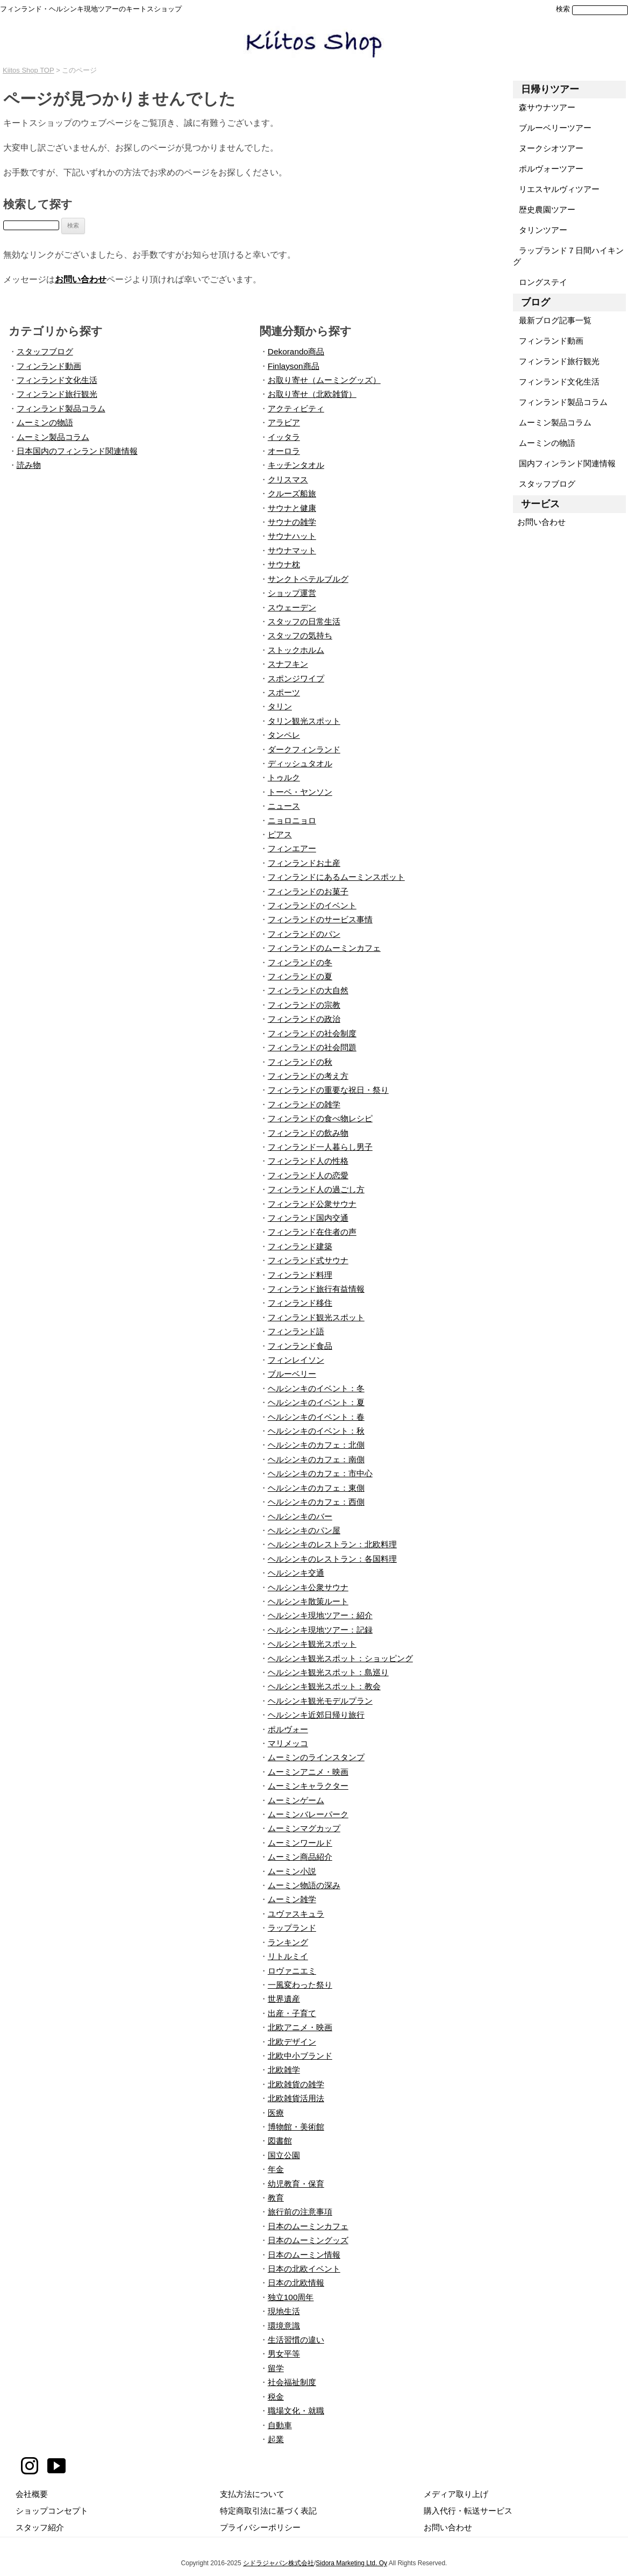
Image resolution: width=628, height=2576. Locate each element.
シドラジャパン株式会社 (278, 2563)
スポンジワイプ (296, 678)
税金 (276, 2396)
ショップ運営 (292, 592)
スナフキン (288, 663)
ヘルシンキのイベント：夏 (316, 1402)
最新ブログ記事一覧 (552, 320)
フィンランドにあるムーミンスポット (336, 876)
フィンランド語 (296, 1331)
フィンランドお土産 (304, 862)
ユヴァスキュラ (296, 1913)
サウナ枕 (284, 564)
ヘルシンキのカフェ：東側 (316, 1487)
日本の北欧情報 (296, 2282)
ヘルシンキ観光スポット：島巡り (328, 1672)
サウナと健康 (292, 508)
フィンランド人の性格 (308, 1160)
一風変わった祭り (300, 1984)
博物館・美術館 (296, 2126)
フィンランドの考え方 (308, 1075)
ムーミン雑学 (292, 1899)
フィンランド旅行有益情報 (316, 1288)
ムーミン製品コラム (53, 437)
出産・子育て (292, 2013)
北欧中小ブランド (300, 2055)
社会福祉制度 (292, 2382)
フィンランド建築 (300, 1246)
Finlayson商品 (293, 366)
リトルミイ (288, 1956)
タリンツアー (540, 229)
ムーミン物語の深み (304, 1885)
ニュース (284, 805)
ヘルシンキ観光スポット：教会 (324, 1686)
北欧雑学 (284, 2069)
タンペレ (284, 734)
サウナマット (292, 550)
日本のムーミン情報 (304, 2254)
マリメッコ (288, 1743)
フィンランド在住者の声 (312, 1231)
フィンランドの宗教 (304, 1004)
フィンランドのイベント (312, 905)
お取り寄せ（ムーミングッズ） (324, 380)
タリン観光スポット (304, 720)
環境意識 (284, 2325)
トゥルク (284, 777)
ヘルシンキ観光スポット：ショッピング (340, 1658)
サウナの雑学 (292, 521)
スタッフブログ (45, 351)
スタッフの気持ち (300, 635)
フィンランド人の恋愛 (308, 1175)
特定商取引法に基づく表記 (268, 2510)
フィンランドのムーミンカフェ (324, 947)
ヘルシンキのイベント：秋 (316, 1430)
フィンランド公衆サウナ (312, 1203)
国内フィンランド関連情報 (564, 463)
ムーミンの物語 (45, 422)
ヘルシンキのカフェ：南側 (316, 1459)
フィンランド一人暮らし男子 (320, 1146)
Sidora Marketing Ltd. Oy (351, 2563)
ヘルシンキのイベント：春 (316, 1416)
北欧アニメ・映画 (300, 2027)
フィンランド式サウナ (308, 1260)
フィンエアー (292, 848)
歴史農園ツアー (544, 209)
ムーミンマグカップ (304, 1828)
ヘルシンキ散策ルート (308, 1601)
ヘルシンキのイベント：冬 (316, 1388)
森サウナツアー (544, 107)
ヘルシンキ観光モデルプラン (320, 1700)
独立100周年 (291, 2297)
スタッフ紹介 (40, 2527)
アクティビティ (296, 408)
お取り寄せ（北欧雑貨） (312, 394)
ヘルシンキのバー (300, 1516)
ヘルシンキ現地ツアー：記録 (320, 1629)
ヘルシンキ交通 (296, 1572)
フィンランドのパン (304, 933)
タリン (280, 706)
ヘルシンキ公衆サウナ (308, 1587)
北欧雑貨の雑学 (296, 2084)
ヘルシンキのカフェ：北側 (316, 1444)
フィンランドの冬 (300, 962)
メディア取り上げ (456, 2494)
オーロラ (284, 451)
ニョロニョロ (292, 820)
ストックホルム (296, 649)
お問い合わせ (80, 279)
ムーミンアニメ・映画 (308, 1771)
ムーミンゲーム (296, 1800)
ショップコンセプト (52, 2510)
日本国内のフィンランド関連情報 (77, 451)
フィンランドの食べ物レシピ (320, 1118)
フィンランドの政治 (304, 1018)
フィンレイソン (296, 1359)
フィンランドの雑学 (304, 1104)
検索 (563, 9)
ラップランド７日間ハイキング (568, 256)
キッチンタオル (296, 464)
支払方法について (252, 2494)
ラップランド (292, 1927)
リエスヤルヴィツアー (556, 189)
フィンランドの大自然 (308, 990)
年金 (276, 2169)
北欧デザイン (292, 2041)
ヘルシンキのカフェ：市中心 (320, 1473)
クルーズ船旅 (292, 493)
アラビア (284, 422)
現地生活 (284, 2311)
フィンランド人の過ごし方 (316, 1189)
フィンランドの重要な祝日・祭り (328, 1089)
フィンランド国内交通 (308, 1217)
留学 (276, 2368)
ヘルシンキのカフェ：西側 (316, 1501)
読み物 (29, 464)
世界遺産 (284, 1998)
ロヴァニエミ (292, 1970)
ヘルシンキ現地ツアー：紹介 (320, 1615)
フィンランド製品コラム (61, 408)
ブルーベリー (292, 1373)
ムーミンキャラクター (308, 1785)
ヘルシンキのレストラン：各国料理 (332, 1558)
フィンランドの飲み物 (308, 1132)
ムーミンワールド (300, 1842)
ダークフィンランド (304, 749)
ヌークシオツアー (548, 148)
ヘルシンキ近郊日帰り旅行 (316, 1714)
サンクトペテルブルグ (308, 578)
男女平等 (284, 2353)
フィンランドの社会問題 (312, 1047)
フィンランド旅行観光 (57, 394)
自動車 (280, 2425)
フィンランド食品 (300, 1345)
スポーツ (284, 692)
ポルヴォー (288, 1729)
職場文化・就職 (296, 2410)
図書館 (280, 2140)
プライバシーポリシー (260, 2527)
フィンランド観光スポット (316, 1317)
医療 (276, 2112)
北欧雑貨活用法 (296, 2098)
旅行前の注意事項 (300, 2211)
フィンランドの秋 (300, 1061)
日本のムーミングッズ (308, 2240)
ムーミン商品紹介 (300, 1856)
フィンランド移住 (300, 1302)
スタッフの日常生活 (304, 621)
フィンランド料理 (300, 1274)
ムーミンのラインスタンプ (316, 1757)
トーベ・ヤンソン (300, 791)
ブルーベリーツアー (552, 127)
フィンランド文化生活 (57, 380)
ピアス (280, 834)
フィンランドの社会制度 (312, 1033)
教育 (276, 2197)
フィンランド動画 (49, 366)
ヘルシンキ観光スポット (312, 1643)
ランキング (288, 1942)
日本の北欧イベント (304, 2268)
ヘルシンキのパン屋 (304, 1530)
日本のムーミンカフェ (308, 2226)
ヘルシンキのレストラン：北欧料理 (332, 1544)
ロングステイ (540, 282)
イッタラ (284, 437)
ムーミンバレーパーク (308, 1814)
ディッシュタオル (300, 763)
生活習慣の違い (296, 2339)
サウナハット (292, 535)
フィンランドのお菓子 (308, 891)
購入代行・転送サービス (468, 2510)
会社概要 (32, 2494)
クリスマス (288, 479)
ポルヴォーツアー (548, 168)
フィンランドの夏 (300, 976)
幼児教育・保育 (296, 2183)
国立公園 (284, 2155)
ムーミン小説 (292, 1871)
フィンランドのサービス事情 (320, 919)
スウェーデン (292, 607)
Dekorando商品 (296, 351)
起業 (276, 2439)
